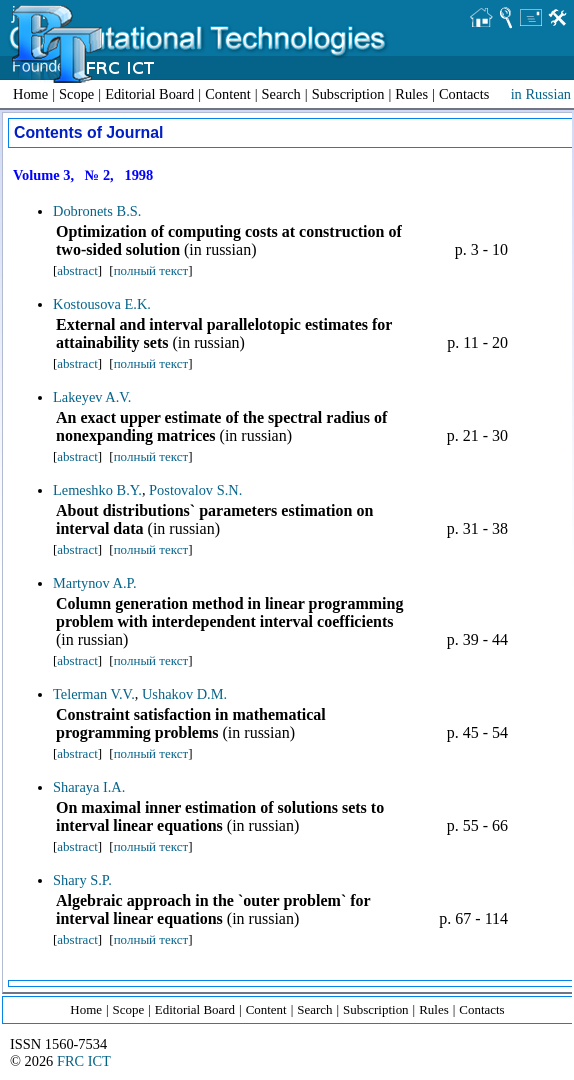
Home (30, 94)
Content (228, 94)
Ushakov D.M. (184, 694)
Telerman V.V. (94, 694)
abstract (77, 270)
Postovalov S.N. (195, 490)
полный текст (151, 270)
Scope (76, 94)
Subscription (348, 94)
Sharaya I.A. (89, 787)
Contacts (464, 94)
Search (281, 94)
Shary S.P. (82, 880)
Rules (411, 94)
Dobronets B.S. (97, 211)
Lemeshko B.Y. (97, 490)
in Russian (541, 94)
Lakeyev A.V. (92, 397)
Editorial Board (149, 94)
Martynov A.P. (95, 583)
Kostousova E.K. (102, 304)
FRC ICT (84, 1061)
